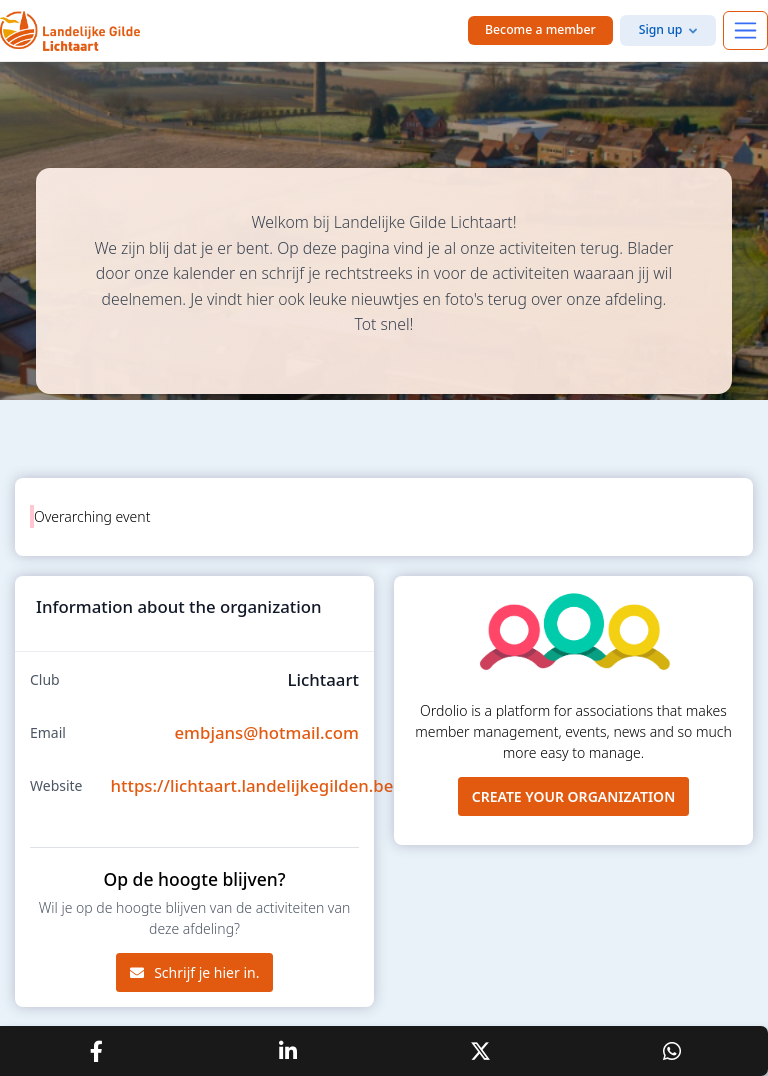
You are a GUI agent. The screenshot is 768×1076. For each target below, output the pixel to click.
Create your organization (574, 796)
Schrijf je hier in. (195, 972)
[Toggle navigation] (745, 30)
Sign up (661, 29)
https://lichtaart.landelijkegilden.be (252, 785)
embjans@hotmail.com (266, 732)
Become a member (540, 29)
